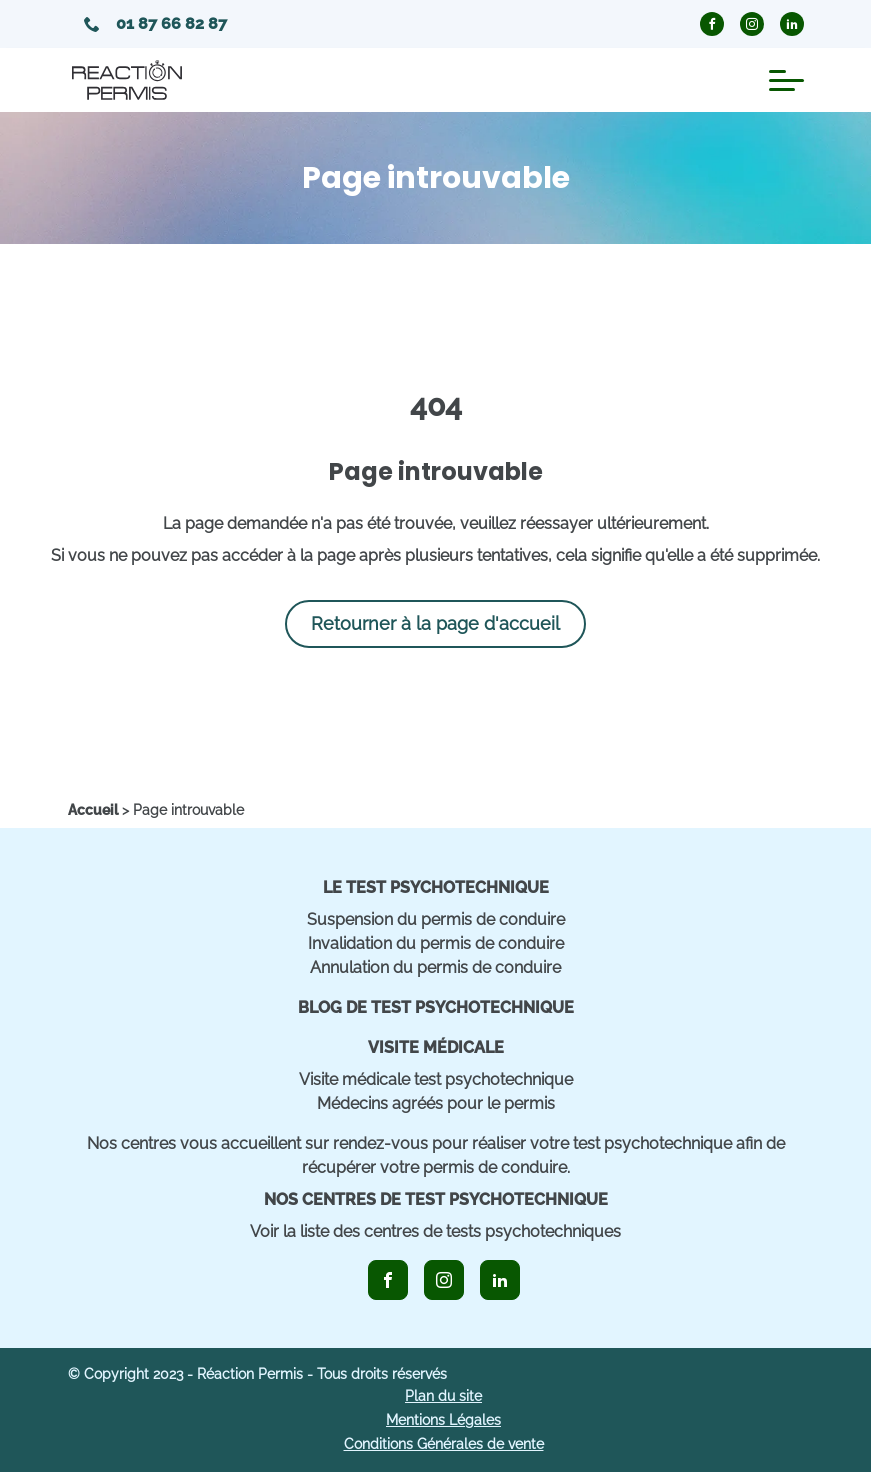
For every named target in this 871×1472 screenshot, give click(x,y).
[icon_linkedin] (500, 1280)
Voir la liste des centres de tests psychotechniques (435, 1231)
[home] (93, 810)
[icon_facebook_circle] (712, 24)
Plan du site (443, 1396)
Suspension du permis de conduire (436, 919)
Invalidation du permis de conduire (436, 943)
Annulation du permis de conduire (435, 967)
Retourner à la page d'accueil (435, 623)
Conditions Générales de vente (444, 1444)
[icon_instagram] (444, 1280)
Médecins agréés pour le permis (436, 1103)
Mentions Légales (443, 1420)
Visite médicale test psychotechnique (436, 1079)
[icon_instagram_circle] (752, 24)
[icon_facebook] (388, 1280)
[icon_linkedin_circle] (792, 24)
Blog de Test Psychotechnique (436, 1007)
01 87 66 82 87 (155, 23)
